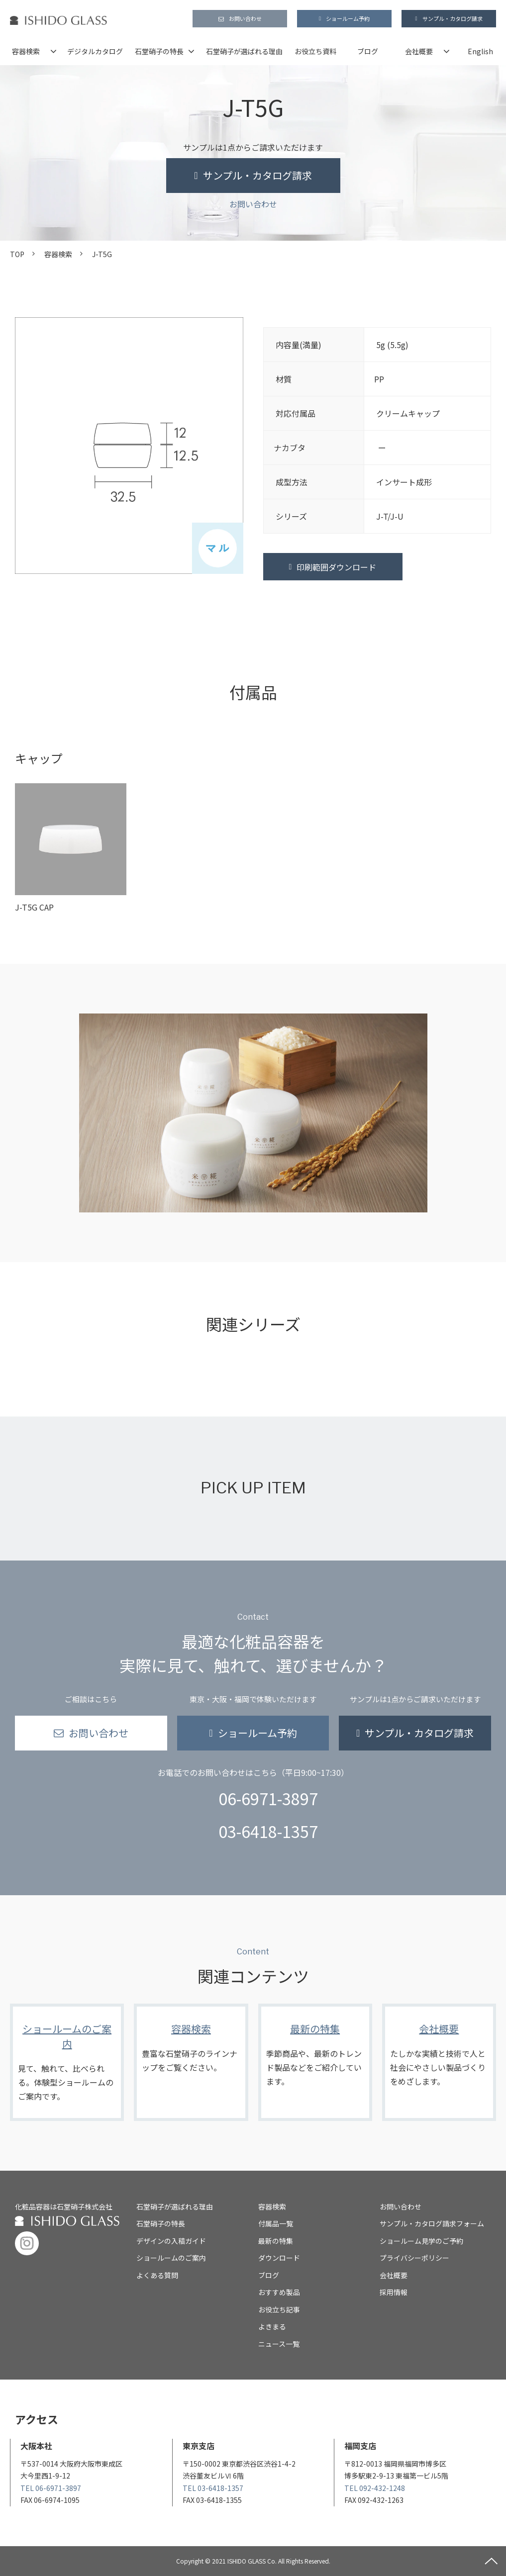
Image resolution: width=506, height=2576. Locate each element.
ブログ (367, 51)
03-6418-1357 (268, 1831)
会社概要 (419, 51)
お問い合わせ (245, 18)
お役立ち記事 (279, 2309)
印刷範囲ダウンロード (336, 567)
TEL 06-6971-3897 (50, 2488)
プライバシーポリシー (414, 2258)
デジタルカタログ (95, 51)
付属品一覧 (275, 2223)
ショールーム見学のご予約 (421, 2241)
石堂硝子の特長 (159, 51)
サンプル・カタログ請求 (452, 18)
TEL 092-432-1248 (374, 2488)
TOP (17, 254)
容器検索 (26, 51)
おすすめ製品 (279, 2292)
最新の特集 (315, 2062)
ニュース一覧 (279, 2344)
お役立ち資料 (315, 51)
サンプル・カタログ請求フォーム (432, 2223)
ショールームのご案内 (67, 2062)
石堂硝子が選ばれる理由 (244, 51)
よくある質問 (157, 2275)
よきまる (272, 2326)
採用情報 (393, 2292)
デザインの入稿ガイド (171, 2241)
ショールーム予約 (348, 18)
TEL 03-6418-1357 (213, 2488)
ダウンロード (279, 2258)
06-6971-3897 (268, 1798)
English (480, 51)
